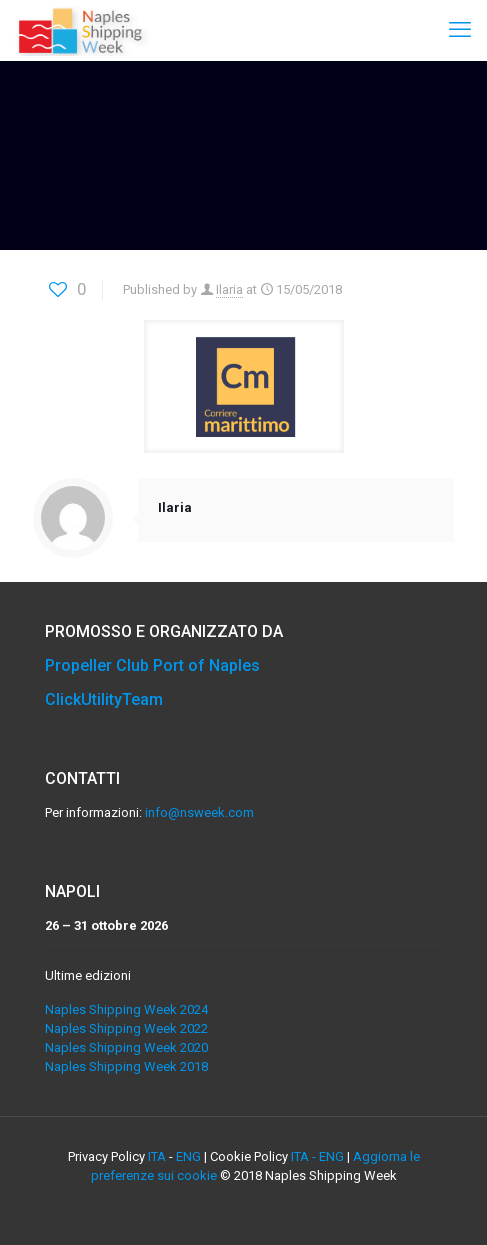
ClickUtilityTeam (104, 699)
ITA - (305, 1156)
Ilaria (229, 289)
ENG (188, 1156)
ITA (157, 1156)
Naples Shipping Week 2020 (126, 1047)
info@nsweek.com (199, 812)
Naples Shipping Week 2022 (126, 1028)
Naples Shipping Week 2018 (126, 1066)
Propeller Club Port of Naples (152, 665)
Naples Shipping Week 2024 (126, 1009)
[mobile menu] (460, 30)
